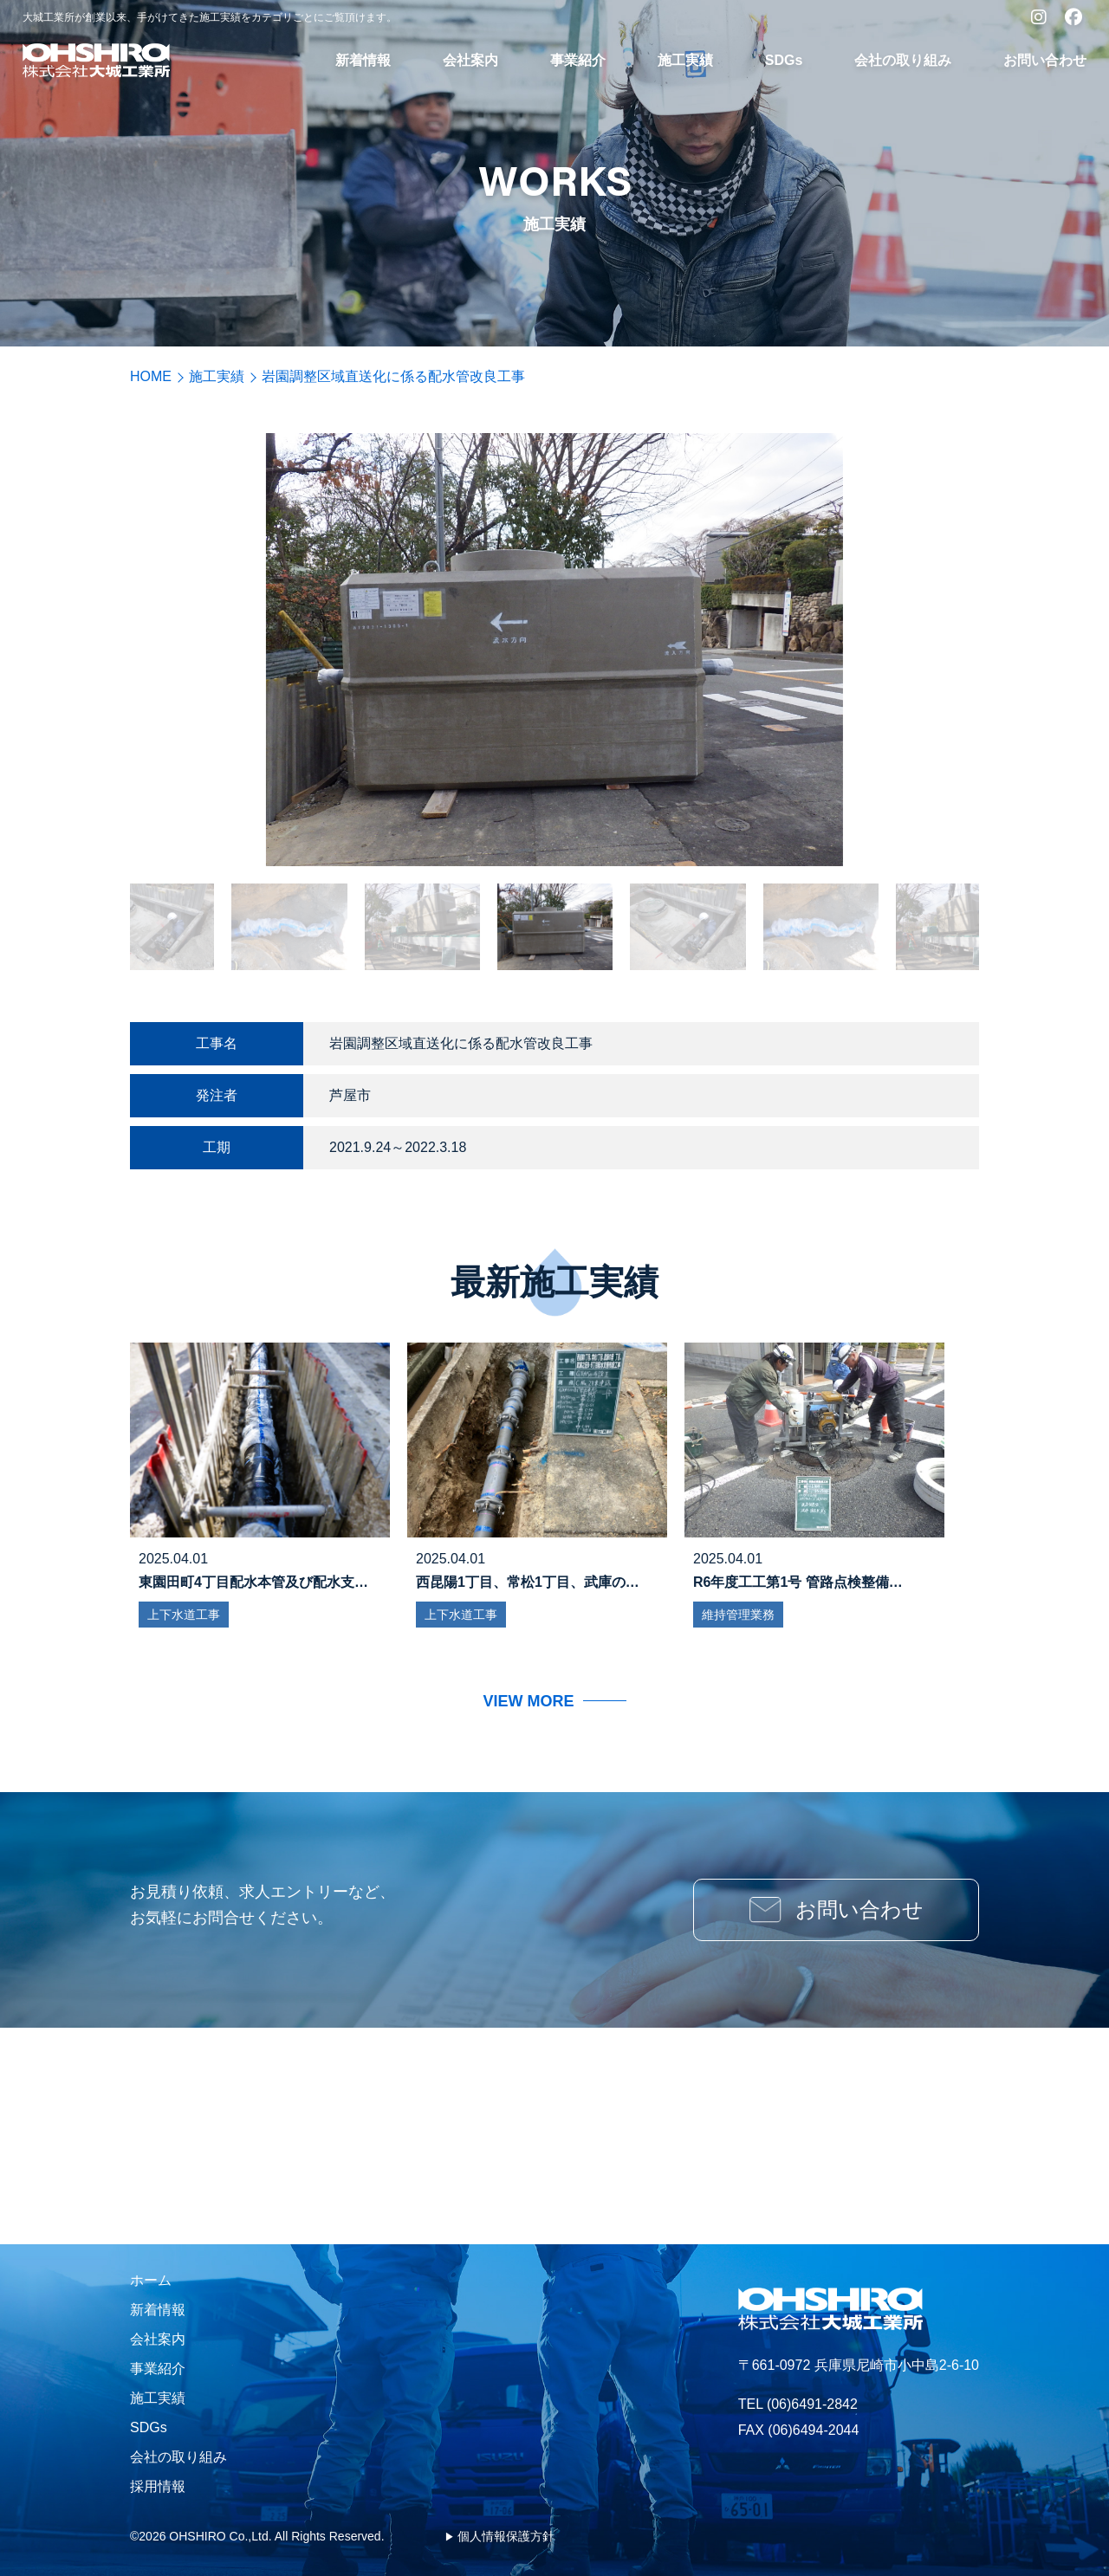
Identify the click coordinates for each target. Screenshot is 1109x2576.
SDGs (784, 60)
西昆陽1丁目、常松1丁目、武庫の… (527, 1582)
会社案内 (470, 60)
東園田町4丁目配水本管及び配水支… (253, 1582)
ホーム (151, 2280)
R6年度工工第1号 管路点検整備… (798, 1582)
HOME (151, 376)
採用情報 (157, 2486)
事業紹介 (578, 60)
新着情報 (363, 60)
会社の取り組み (902, 60)
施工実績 (685, 60)
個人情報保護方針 (505, 2536)
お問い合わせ (1044, 60)
